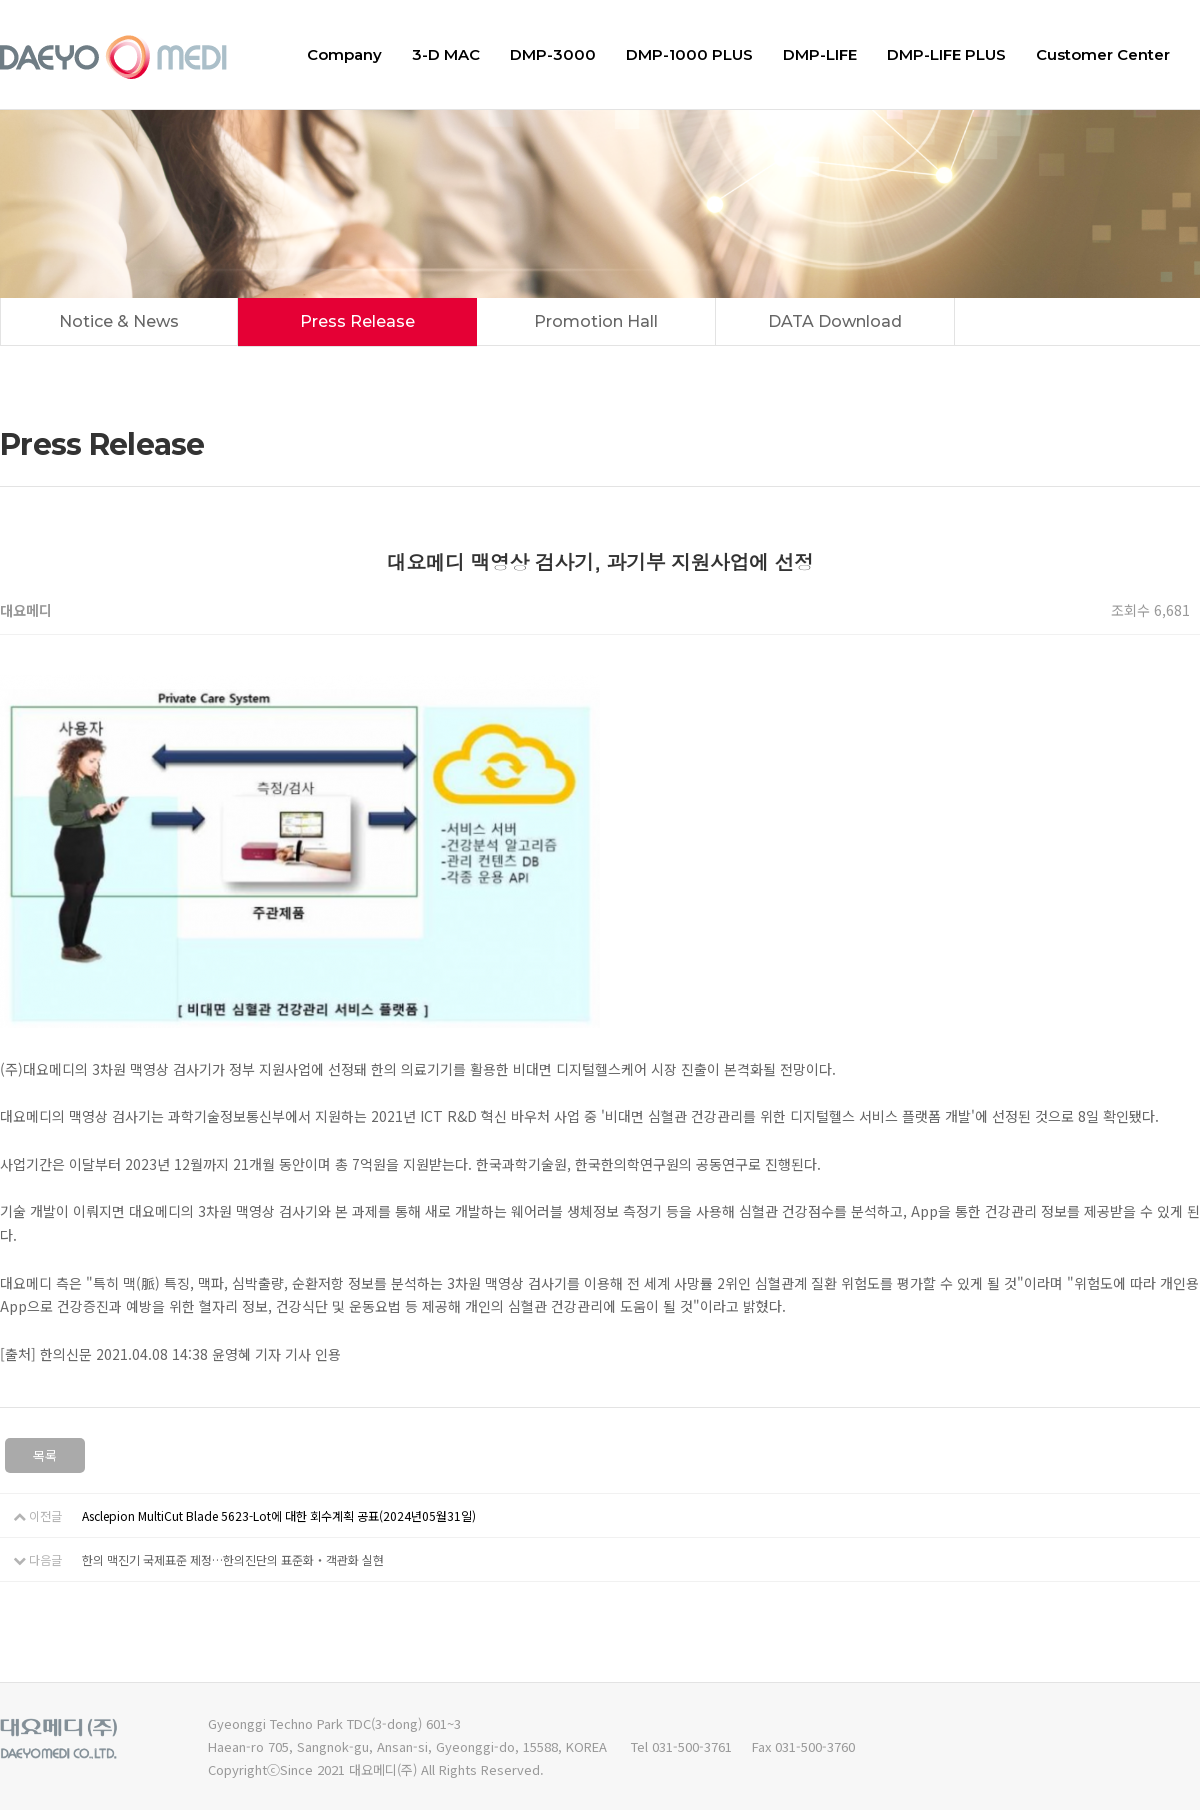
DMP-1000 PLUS (689, 54)
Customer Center (1103, 54)
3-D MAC (446, 54)
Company (344, 54)
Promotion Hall (596, 321)
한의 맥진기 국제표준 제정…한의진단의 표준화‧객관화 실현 (233, 1559)
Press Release (357, 321)
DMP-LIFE (820, 54)
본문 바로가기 (0, 0)
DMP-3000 (553, 54)
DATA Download (835, 321)
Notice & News (119, 321)
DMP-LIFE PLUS (946, 54)
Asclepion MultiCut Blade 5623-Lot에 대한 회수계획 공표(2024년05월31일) (279, 1515)
